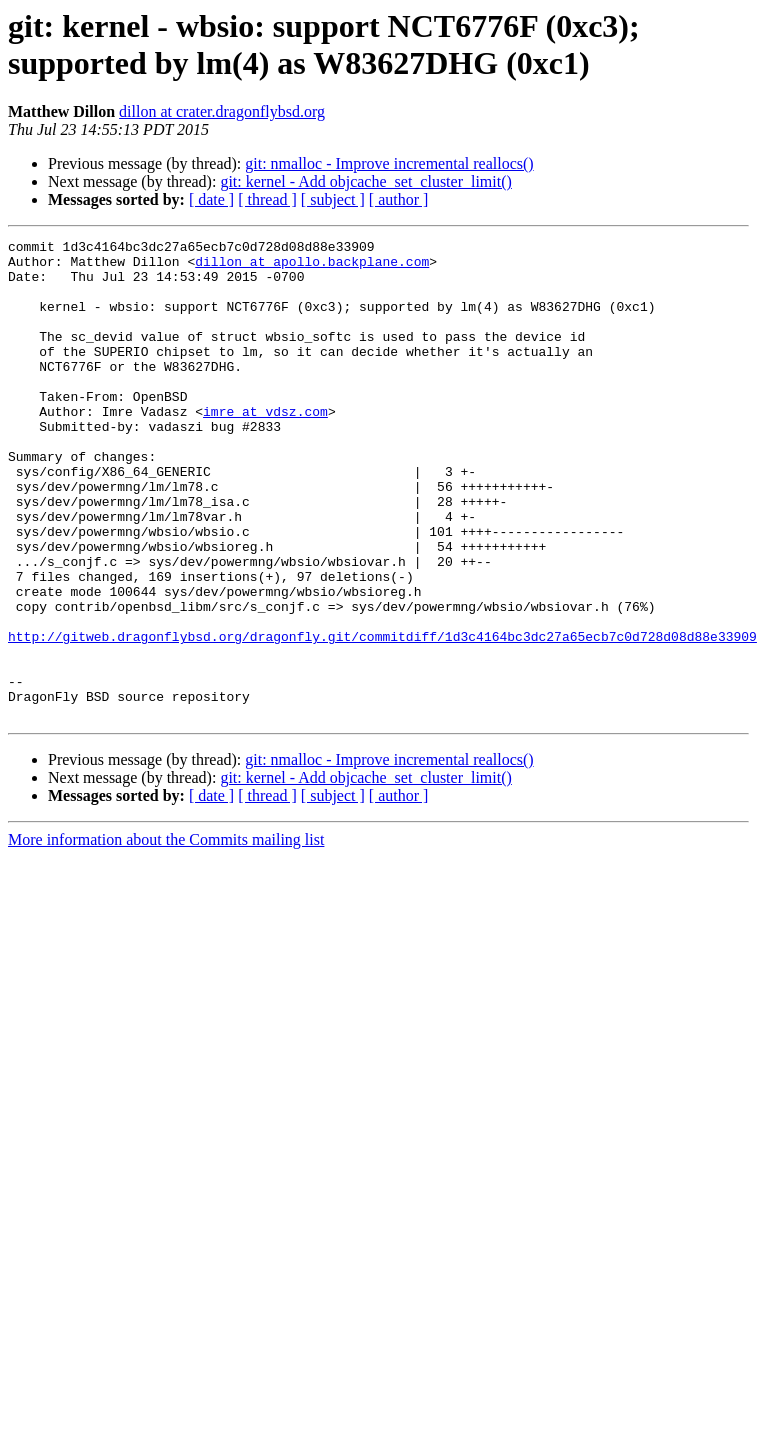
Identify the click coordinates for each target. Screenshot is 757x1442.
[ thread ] (267, 199)
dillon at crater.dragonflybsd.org (222, 111)
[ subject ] (333, 199)
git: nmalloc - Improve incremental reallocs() (389, 163)
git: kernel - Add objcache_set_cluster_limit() (365, 181)
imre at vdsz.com (265, 447)
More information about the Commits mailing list (166, 935)
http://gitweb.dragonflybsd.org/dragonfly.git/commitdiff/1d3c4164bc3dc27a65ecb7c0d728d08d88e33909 (382, 717)
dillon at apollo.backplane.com (312, 267)
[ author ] (399, 199)
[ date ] (211, 199)
